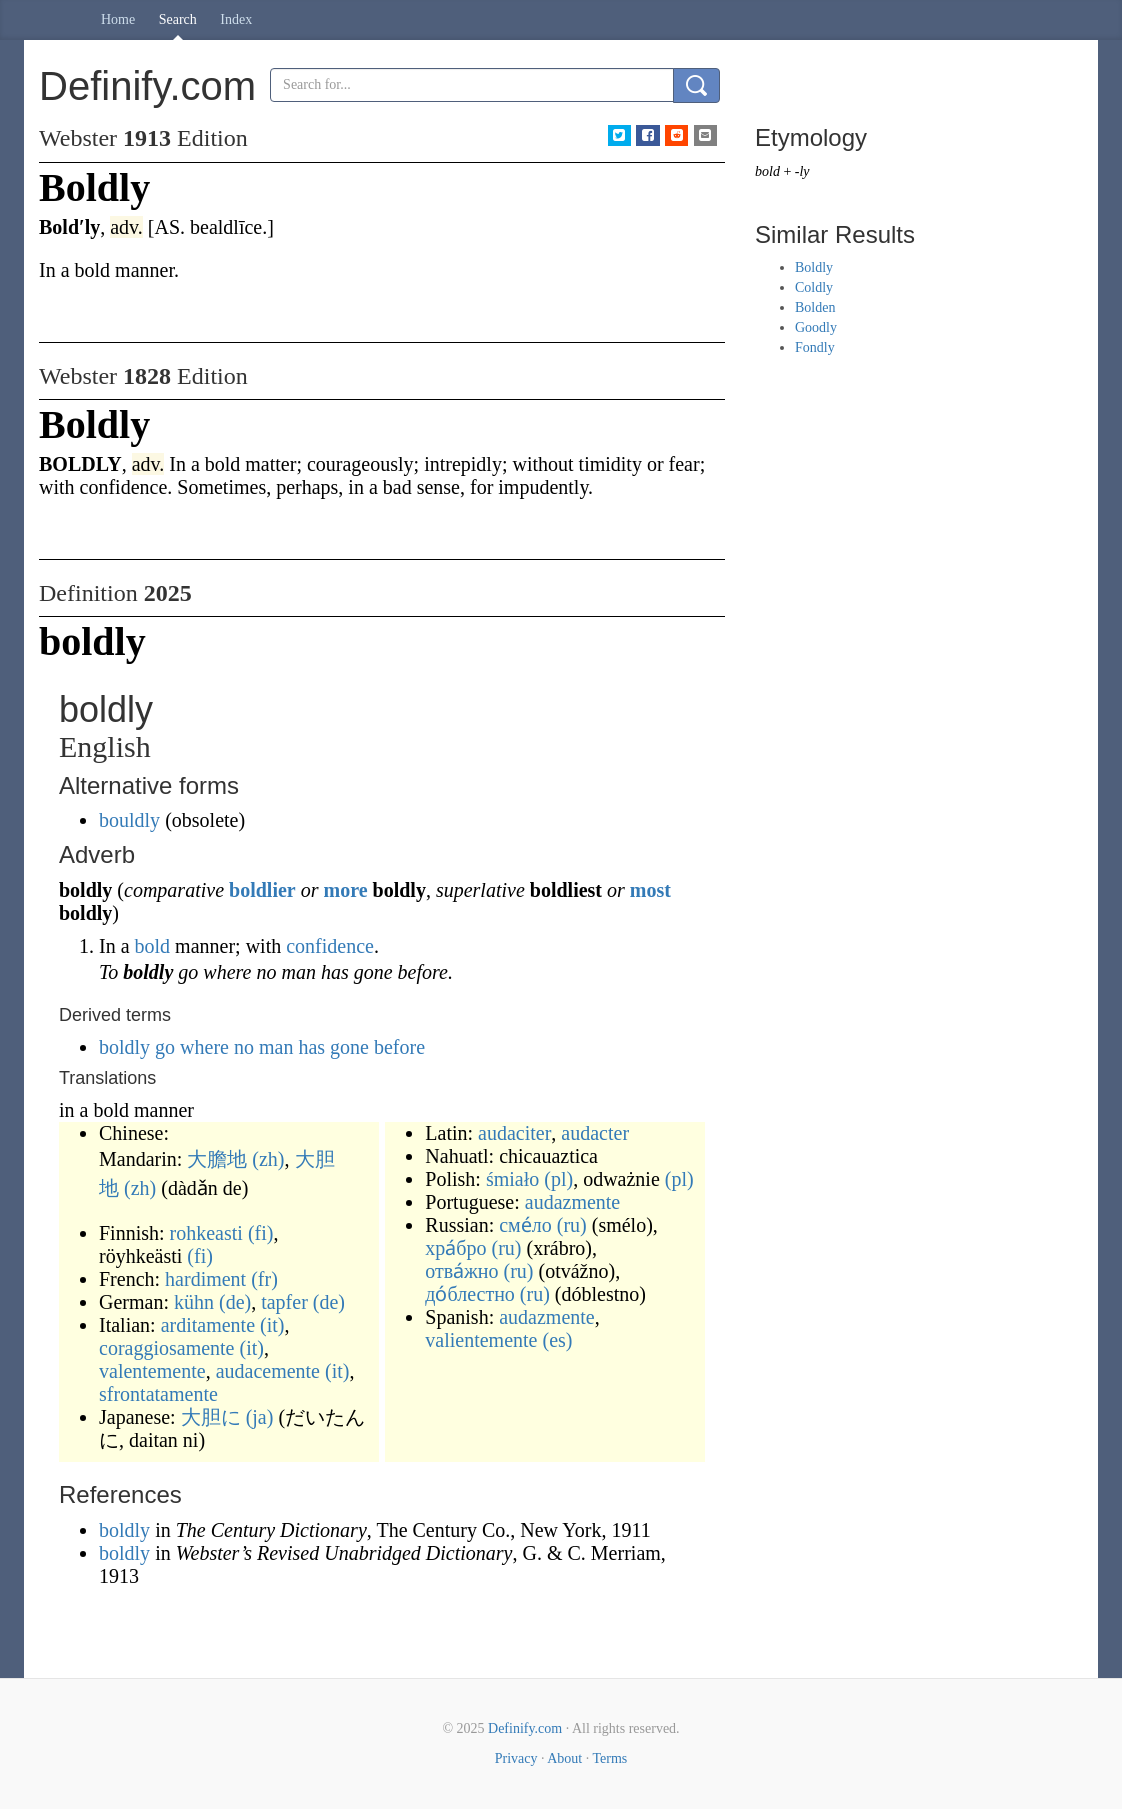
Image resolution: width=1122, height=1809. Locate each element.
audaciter (514, 1133)
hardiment (205, 1279)
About (564, 1758)
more (345, 890)
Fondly (815, 347)
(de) (235, 1302)
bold (153, 946)
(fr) (264, 1279)
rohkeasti (206, 1233)
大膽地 (217, 1159)
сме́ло (525, 1225)
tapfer (284, 1302)
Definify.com (525, 1728)
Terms (609, 1758)
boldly (124, 1530)
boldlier (262, 890)
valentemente (152, 1371)
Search (178, 19)
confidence (330, 946)
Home (118, 19)
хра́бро (455, 1248)
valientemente (481, 1340)
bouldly (129, 820)
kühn (194, 1302)
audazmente (573, 1202)
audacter (595, 1133)
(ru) (572, 1225)
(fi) (261, 1233)
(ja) (260, 1417)
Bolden (815, 307)
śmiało (512, 1179)
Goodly (816, 327)
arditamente (208, 1325)
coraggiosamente (167, 1348)
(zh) (268, 1159)
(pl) (558, 1179)
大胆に (211, 1417)
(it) (272, 1325)
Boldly (814, 267)
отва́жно (461, 1271)
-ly (802, 171)
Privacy (516, 1758)
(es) (557, 1340)
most (650, 890)
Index (236, 19)
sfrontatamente (158, 1394)
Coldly (814, 287)
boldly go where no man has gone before (262, 1047)
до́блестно (470, 1294)
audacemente (268, 1371)
